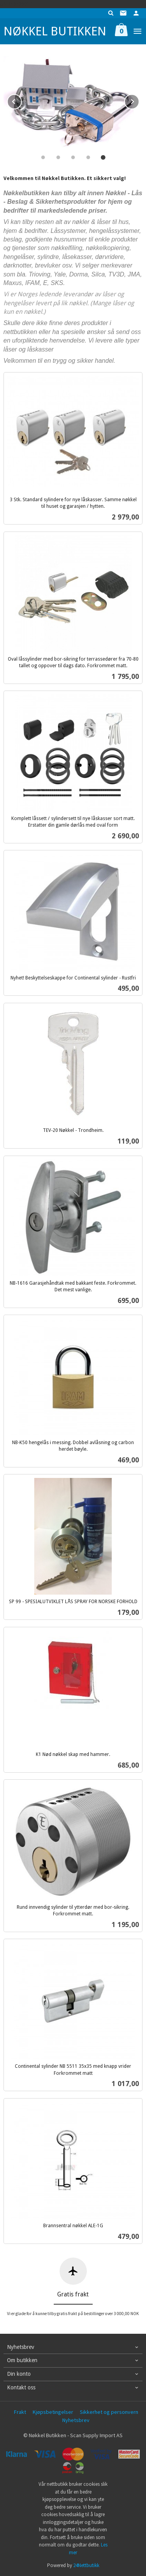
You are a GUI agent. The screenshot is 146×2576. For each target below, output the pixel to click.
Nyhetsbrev (76, 2420)
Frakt (20, 2411)
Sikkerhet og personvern (109, 2411)
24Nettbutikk (86, 2565)
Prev (21, 100)
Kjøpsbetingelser (53, 2411)
